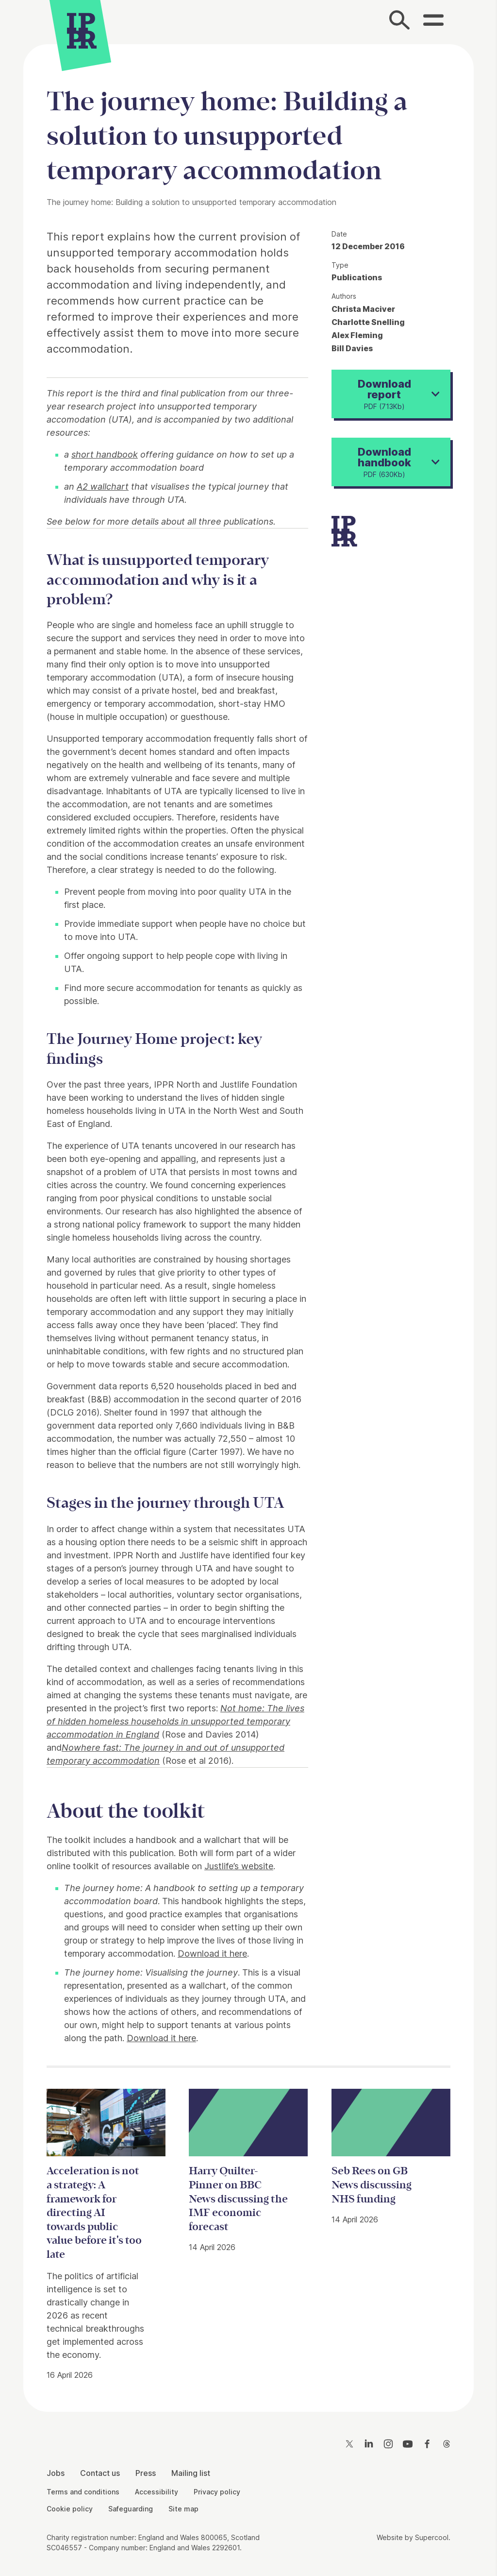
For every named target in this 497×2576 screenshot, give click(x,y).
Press (145, 2473)
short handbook (104, 454)
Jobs (56, 2473)
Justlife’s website (238, 1866)
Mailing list (190, 2473)
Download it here (212, 1954)
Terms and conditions (83, 2492)
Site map (183, 2509)
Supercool (431, 2537)
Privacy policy (217, 2492)
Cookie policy (70, 2509)
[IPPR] (82, 32)
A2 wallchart (103, 486)
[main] (248, 1220)
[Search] (400, 22)
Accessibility (156, 2492)
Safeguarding (130, 2509)
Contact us (100, 2473)
